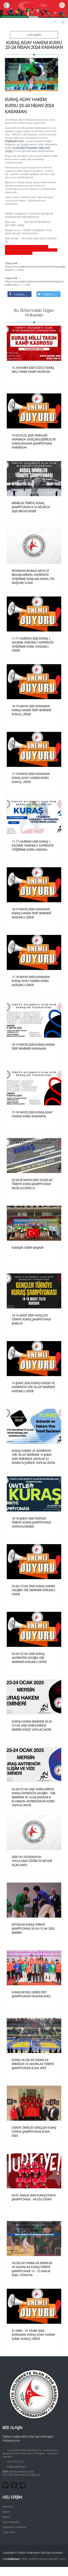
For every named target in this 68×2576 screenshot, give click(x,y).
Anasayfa (7, 2506)
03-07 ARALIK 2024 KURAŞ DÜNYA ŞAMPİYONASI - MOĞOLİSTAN (34, 2197)
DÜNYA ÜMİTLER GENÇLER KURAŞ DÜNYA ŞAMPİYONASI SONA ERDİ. (34, 2131)
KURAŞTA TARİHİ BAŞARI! (28, 1247)
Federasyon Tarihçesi (14, 2527)
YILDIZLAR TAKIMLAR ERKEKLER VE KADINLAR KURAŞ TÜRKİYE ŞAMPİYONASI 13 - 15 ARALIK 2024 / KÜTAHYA (32, 2269)
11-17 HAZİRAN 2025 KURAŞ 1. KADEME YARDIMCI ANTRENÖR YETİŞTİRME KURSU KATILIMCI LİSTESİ (32, 644)
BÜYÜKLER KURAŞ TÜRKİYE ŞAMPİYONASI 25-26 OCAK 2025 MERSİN (33, 1928)
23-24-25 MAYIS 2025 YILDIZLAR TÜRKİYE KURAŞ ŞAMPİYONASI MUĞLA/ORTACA (32, 1184)
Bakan (6, 2511)
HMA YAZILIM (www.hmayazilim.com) (44, 2558)
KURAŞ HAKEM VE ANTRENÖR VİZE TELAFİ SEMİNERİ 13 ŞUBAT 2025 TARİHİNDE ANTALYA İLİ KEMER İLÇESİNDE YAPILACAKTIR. (34, 1457)
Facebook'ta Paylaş (20, 294)
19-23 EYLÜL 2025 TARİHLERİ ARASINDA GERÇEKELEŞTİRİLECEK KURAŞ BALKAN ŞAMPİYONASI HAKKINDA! (34, 441)
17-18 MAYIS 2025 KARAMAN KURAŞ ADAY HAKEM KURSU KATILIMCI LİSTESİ (31, 981)
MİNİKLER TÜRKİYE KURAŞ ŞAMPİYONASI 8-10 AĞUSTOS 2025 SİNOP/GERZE (31, 507)
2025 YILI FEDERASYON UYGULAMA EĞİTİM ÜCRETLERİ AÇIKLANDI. (32, 1861)
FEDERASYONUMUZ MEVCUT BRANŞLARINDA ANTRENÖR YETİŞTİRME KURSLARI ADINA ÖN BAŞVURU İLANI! (33, 577)
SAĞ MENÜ (34, 35)
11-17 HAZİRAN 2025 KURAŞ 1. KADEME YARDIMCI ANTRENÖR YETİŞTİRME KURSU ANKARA (32, 845)
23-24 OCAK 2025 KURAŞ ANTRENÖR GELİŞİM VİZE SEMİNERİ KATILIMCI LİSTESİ (29, 1658)
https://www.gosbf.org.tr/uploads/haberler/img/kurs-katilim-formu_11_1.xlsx (34, 283)
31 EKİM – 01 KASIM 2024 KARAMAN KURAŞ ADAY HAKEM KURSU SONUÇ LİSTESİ (33, 2335)
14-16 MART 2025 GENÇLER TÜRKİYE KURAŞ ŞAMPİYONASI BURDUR (31, 1319)
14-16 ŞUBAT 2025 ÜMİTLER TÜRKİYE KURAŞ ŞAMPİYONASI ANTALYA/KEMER (31, 1522)
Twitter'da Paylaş (49, 294)
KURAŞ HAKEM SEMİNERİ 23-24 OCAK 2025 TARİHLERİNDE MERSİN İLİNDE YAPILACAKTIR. (32, 1725)
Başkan (6, 2516)
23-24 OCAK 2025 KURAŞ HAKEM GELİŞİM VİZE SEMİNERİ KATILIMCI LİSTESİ (33, 1590)
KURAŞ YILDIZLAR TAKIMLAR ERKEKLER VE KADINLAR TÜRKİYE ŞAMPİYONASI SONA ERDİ (33, 2064)
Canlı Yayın (8, 2532)
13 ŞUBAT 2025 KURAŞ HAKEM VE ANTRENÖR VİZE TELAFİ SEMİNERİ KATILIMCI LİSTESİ (33, 1387)
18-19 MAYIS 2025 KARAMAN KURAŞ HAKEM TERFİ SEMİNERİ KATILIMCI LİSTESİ (31, 913)
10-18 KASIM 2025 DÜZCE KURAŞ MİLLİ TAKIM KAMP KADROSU (33, 370)
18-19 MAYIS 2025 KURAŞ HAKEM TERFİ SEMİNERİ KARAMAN (33, 1046)
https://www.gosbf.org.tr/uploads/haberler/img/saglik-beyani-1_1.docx (35, 268)
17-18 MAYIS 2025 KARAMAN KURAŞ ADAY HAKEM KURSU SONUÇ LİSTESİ (31, 778)
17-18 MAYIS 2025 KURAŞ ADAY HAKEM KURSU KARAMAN (32, 1114)
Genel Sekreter (10, 2521)
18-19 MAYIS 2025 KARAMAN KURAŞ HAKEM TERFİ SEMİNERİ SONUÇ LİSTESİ (31, 710)
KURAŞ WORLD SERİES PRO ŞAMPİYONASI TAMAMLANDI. (31, 1994)
